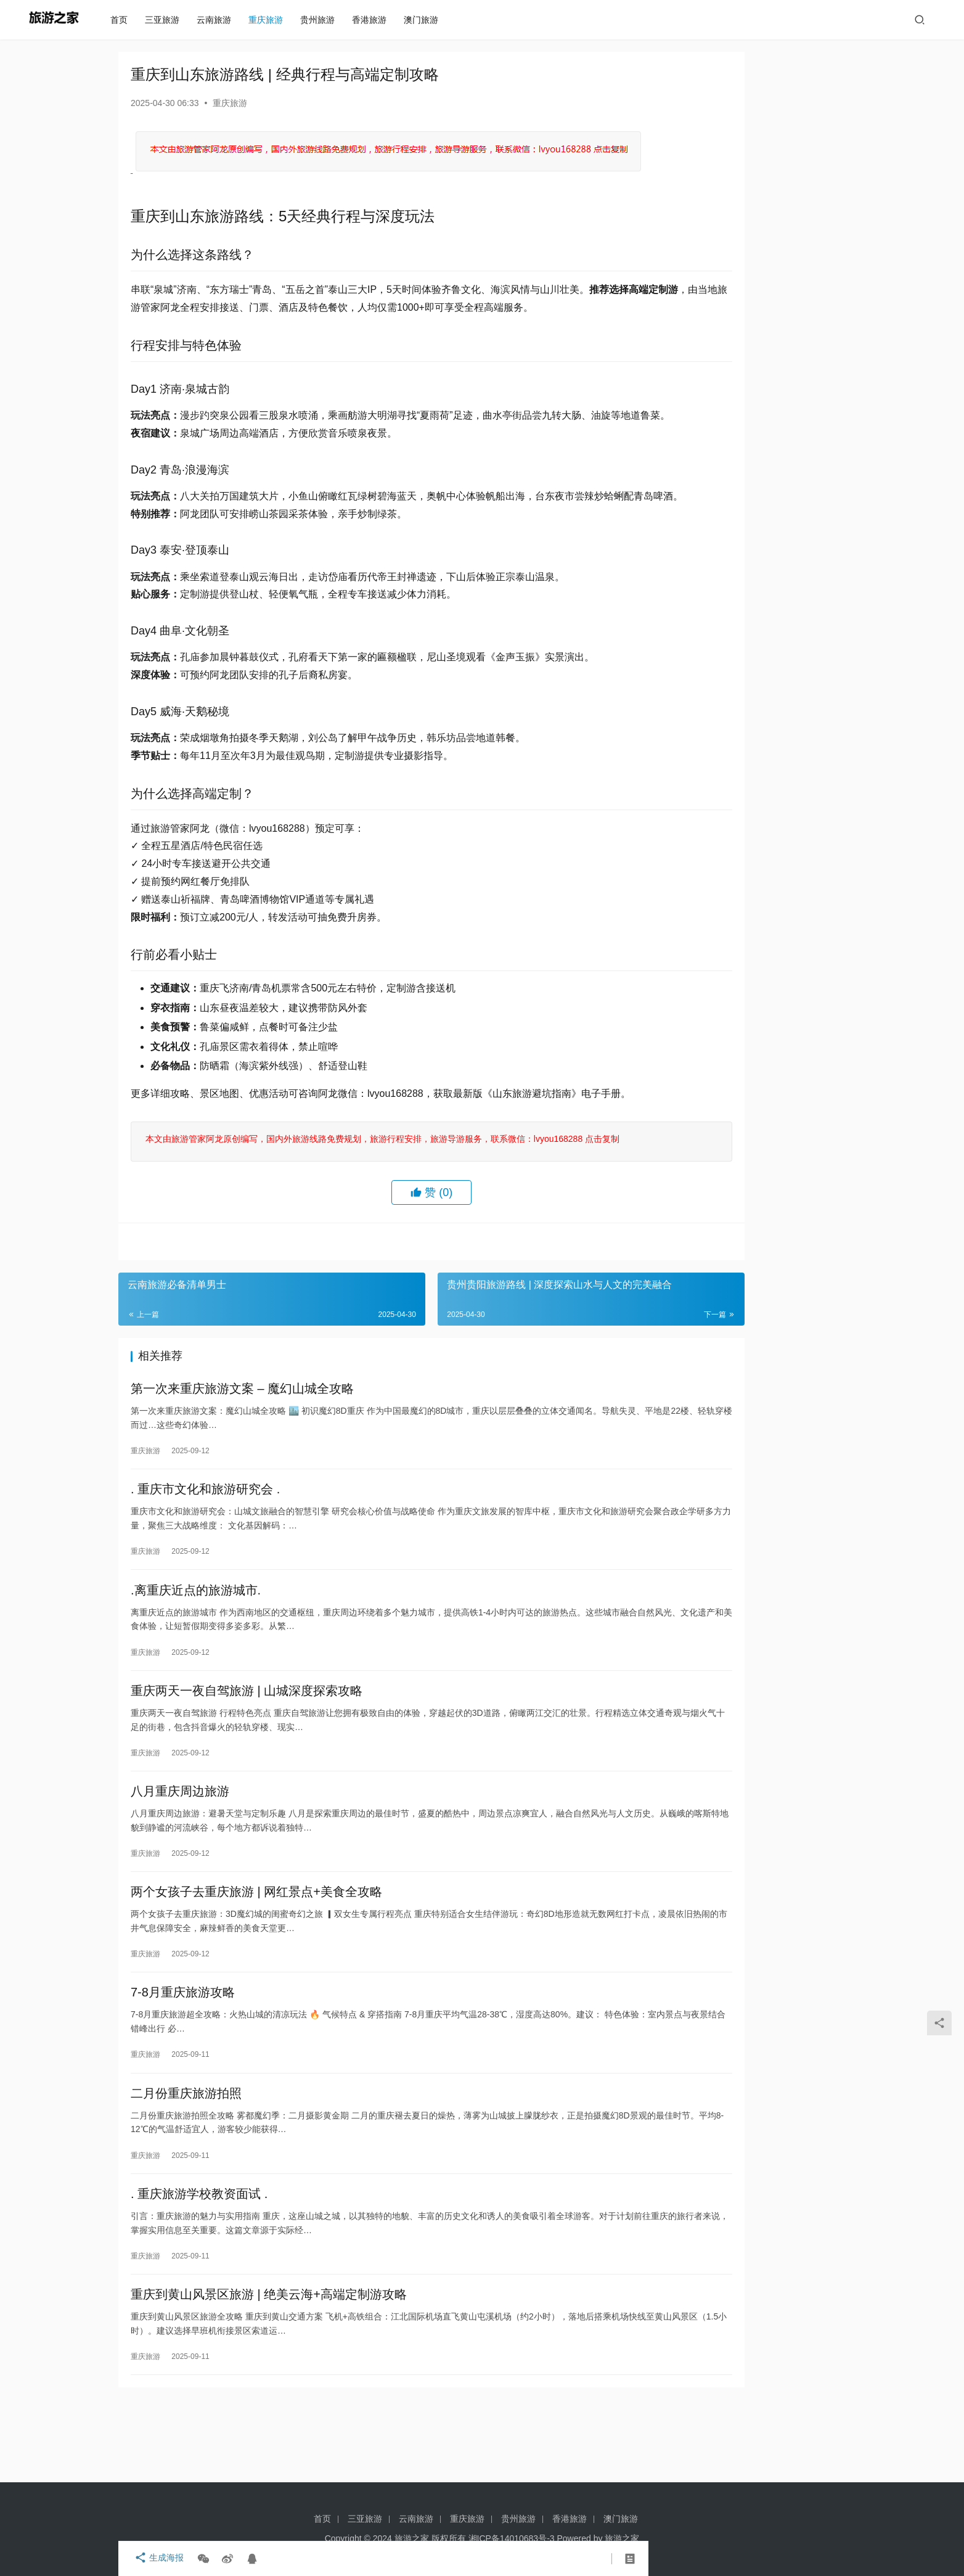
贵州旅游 (323, 20)
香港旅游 (374, 20)
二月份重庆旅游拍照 (186, 2154)
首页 (124, 20)
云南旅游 (219, 20)
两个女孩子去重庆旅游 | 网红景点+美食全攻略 (256, 1946)
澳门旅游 (426, 20)
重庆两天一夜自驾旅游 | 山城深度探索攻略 (246, 1737)
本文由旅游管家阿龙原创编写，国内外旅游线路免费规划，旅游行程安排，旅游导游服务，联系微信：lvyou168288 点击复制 (380, 1173)
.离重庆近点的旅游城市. (196, 1633)
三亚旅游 (167, 20)
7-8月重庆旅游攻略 (183, 2050)
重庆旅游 (271, 20)
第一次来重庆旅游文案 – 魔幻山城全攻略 (242, 1425)
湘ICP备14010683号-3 (511, 2538)
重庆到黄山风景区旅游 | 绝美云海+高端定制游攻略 (269, 2362)
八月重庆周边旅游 (180, 1841)
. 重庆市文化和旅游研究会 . (205, 1529)
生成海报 (155, 2559)
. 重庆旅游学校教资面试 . (199, 2258)
